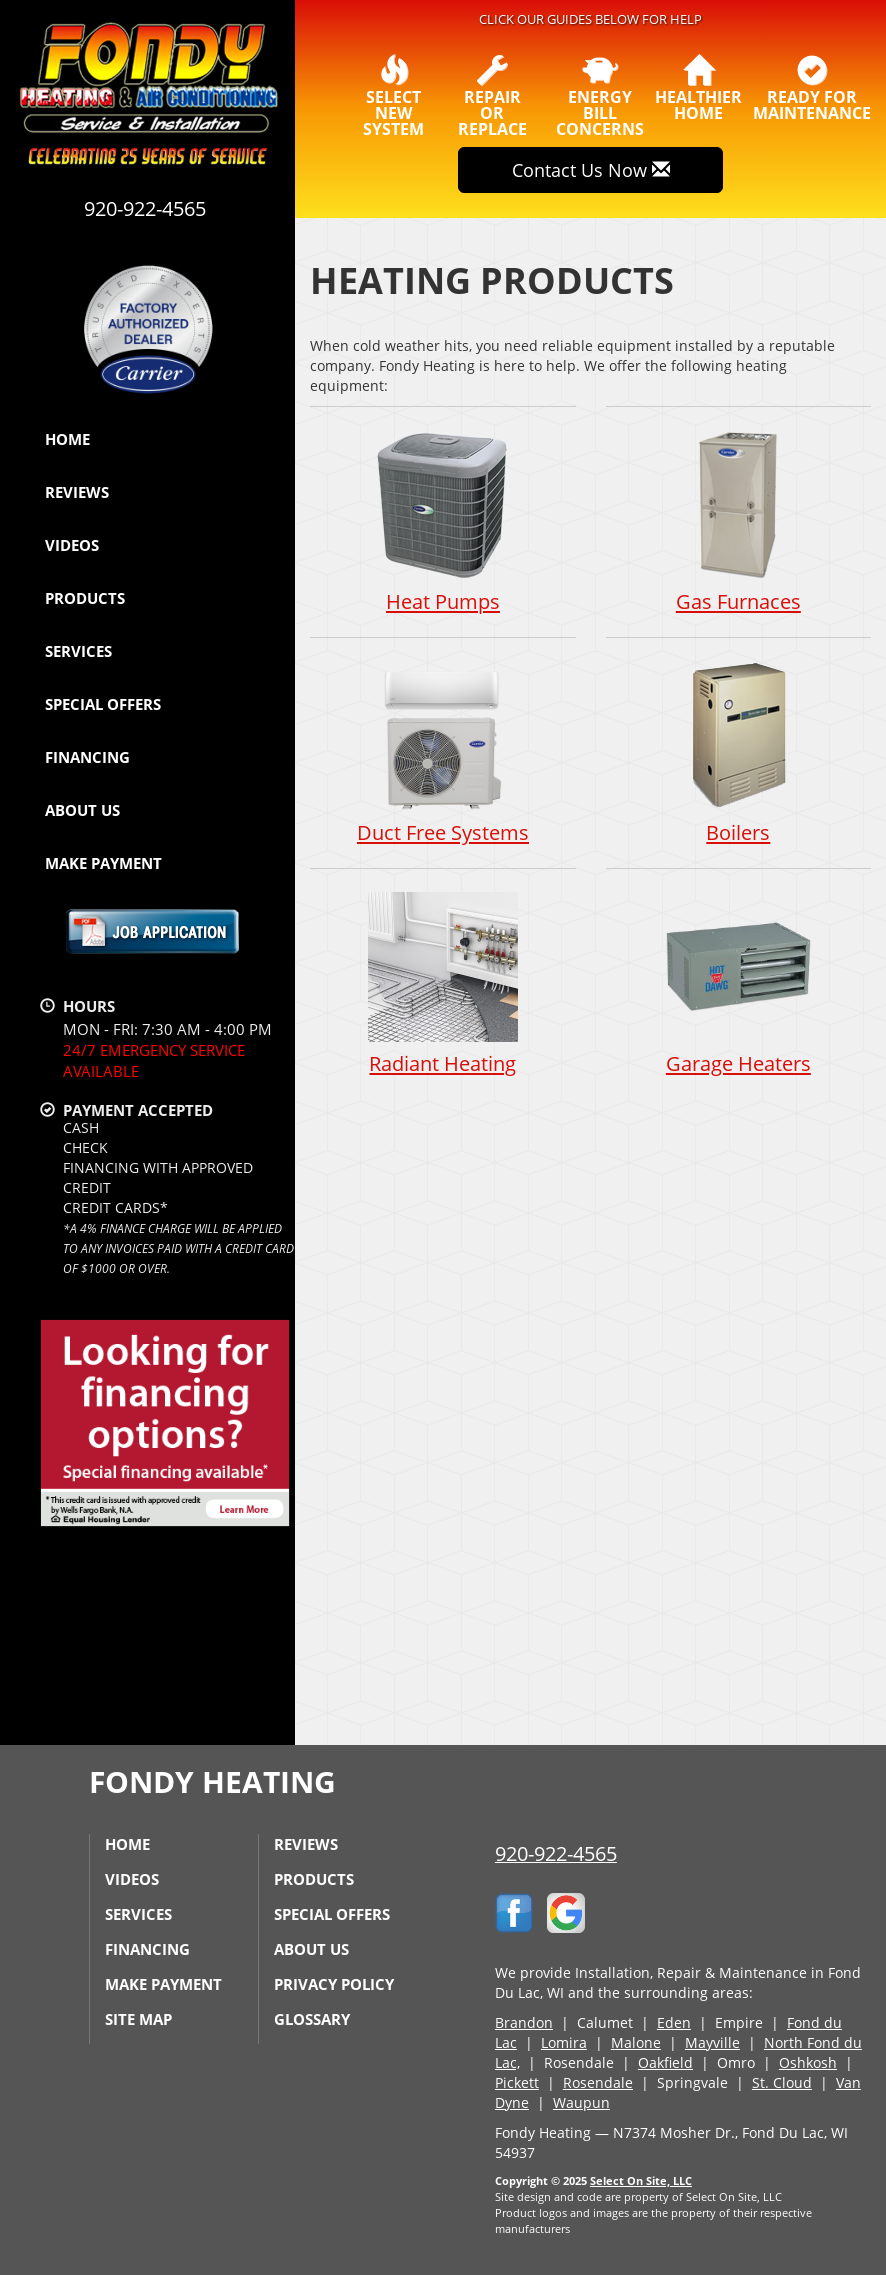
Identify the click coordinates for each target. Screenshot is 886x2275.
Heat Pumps (442, 521)
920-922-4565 (556, 1853)
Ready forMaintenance (812, 88)
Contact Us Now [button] (591, 170)
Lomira (564, 2042)
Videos (72, 545)
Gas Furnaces (738, 521)
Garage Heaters (738, 985)
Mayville (712, 2042)
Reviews (77, 492)
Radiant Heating (442, 985)
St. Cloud (782, 2082)
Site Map (138, 2019)
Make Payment (103, 863)
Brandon (524, 2022)
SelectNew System (394, 96)
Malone (636, 2042)
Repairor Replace (492, 96)
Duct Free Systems (442, 753)
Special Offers (103, 704)
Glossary (312, 2019)
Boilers (738, 753)
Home (67, 439)
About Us (82, 810)
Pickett (517, 2082)
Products (85, 598)
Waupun (581, 2102)
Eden (674, 2022)
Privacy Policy (334, 1984)
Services (78, 651)
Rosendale (598, 2082)
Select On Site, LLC (641, 2180)
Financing (87, 757)
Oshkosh (808, 2062)
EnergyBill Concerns (600, 96)
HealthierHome (698, 88)
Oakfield (665, 2062)
